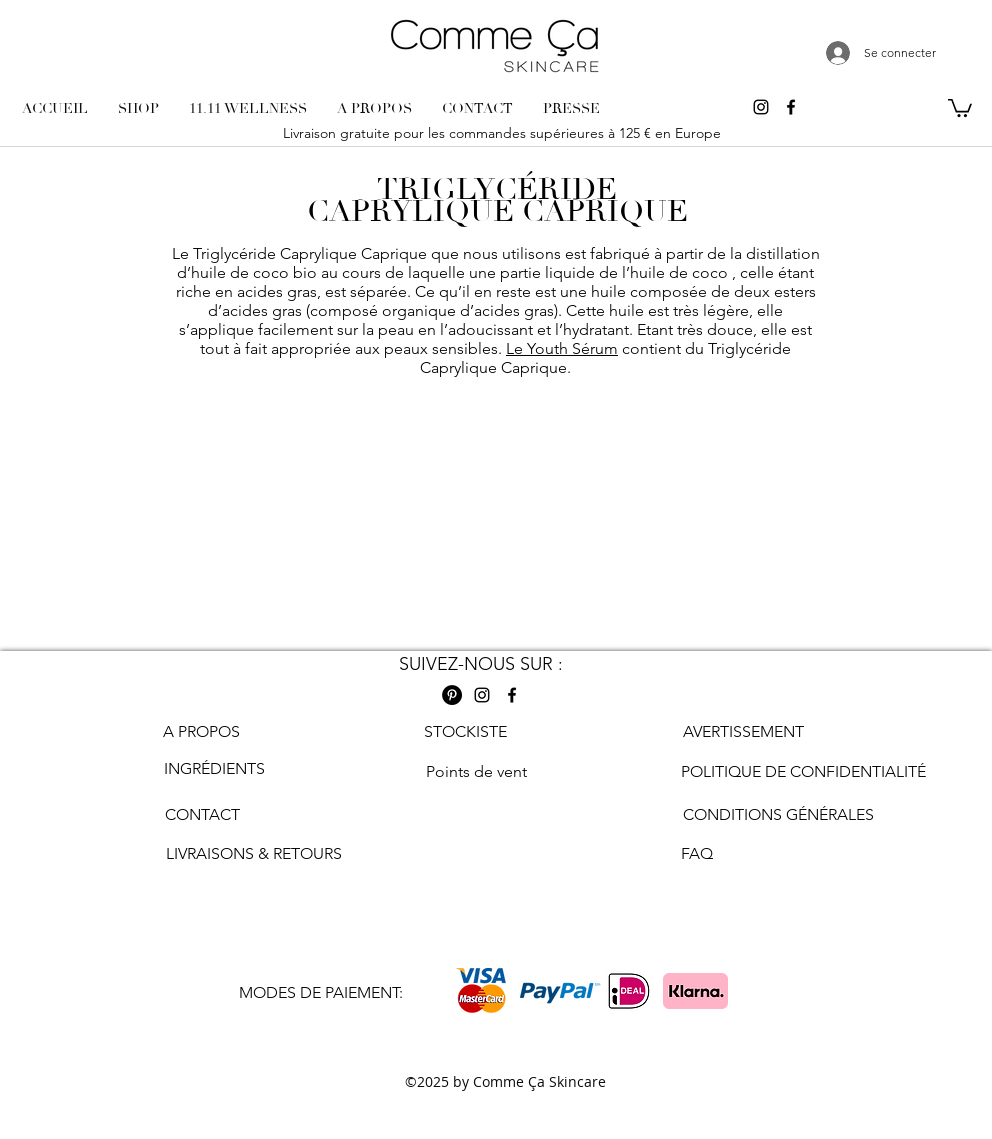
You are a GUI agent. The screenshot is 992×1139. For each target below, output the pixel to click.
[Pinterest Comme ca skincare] (452, 695)
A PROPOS (201, 731)
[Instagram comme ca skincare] (761, 107)
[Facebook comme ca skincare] (791, 107)
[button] (960, 107)
